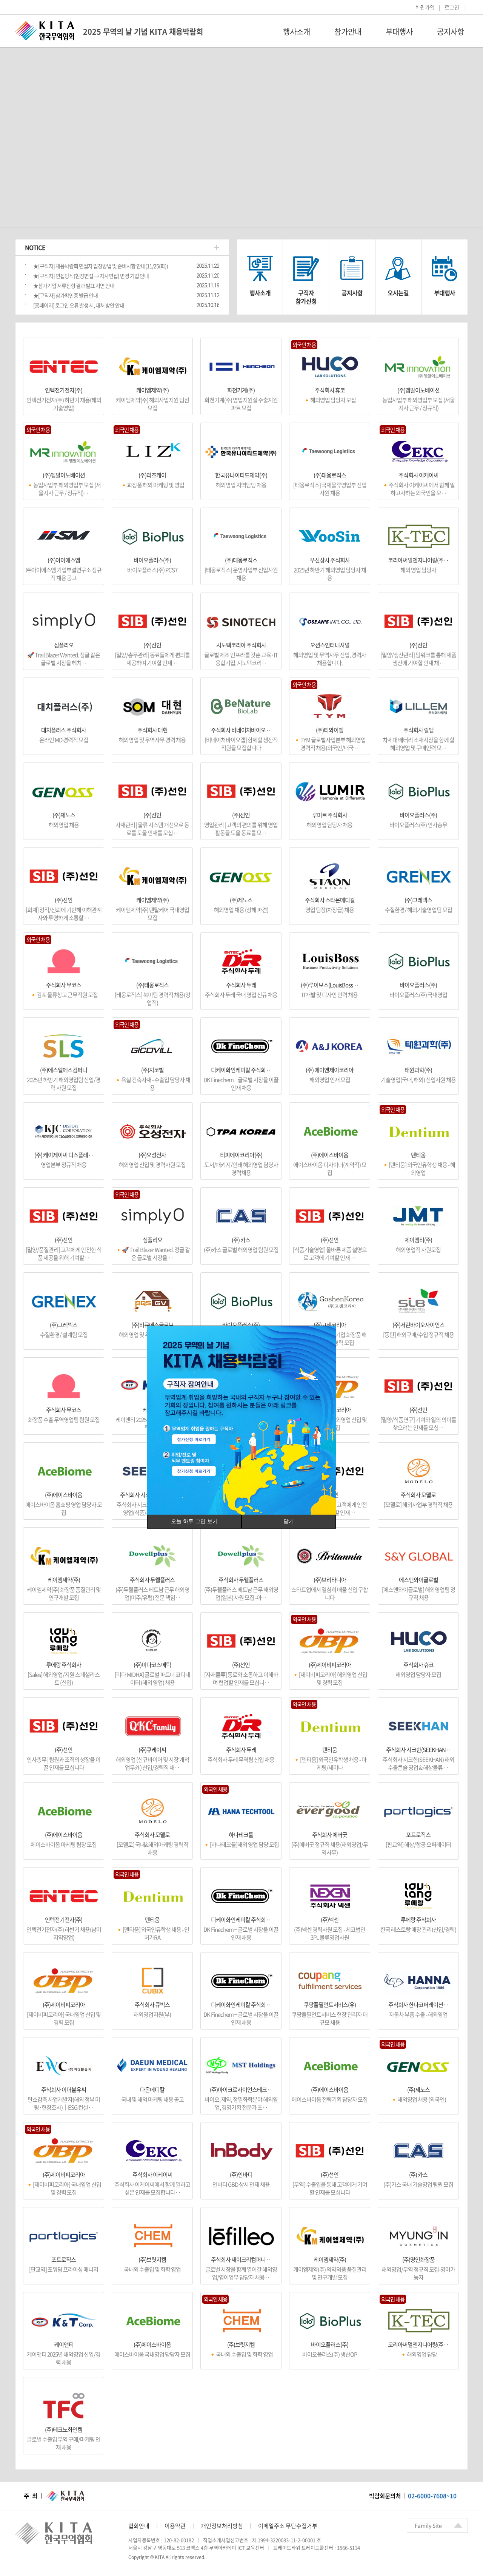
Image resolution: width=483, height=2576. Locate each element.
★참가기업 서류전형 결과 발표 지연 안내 (73, 285)
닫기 (288, 1521)
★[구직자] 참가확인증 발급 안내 (65, 295)
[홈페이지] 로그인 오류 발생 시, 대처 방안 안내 (78, 305)
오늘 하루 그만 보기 (194, 1521)
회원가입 (425, 7)
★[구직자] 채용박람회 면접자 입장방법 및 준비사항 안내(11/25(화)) (100, 266)
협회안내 (138, 2526)
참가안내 (347, 31)
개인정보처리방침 (222, 2526)
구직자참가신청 (306, 297)
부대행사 (399, 31)
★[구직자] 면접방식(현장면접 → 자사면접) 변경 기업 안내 (91, 275)
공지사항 (450, 31)
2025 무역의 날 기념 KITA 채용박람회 (143, 31)
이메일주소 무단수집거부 (287, 2526)
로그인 (452, 7)
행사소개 (296, 31)
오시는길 (398, 292)
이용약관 (175, 2526)
